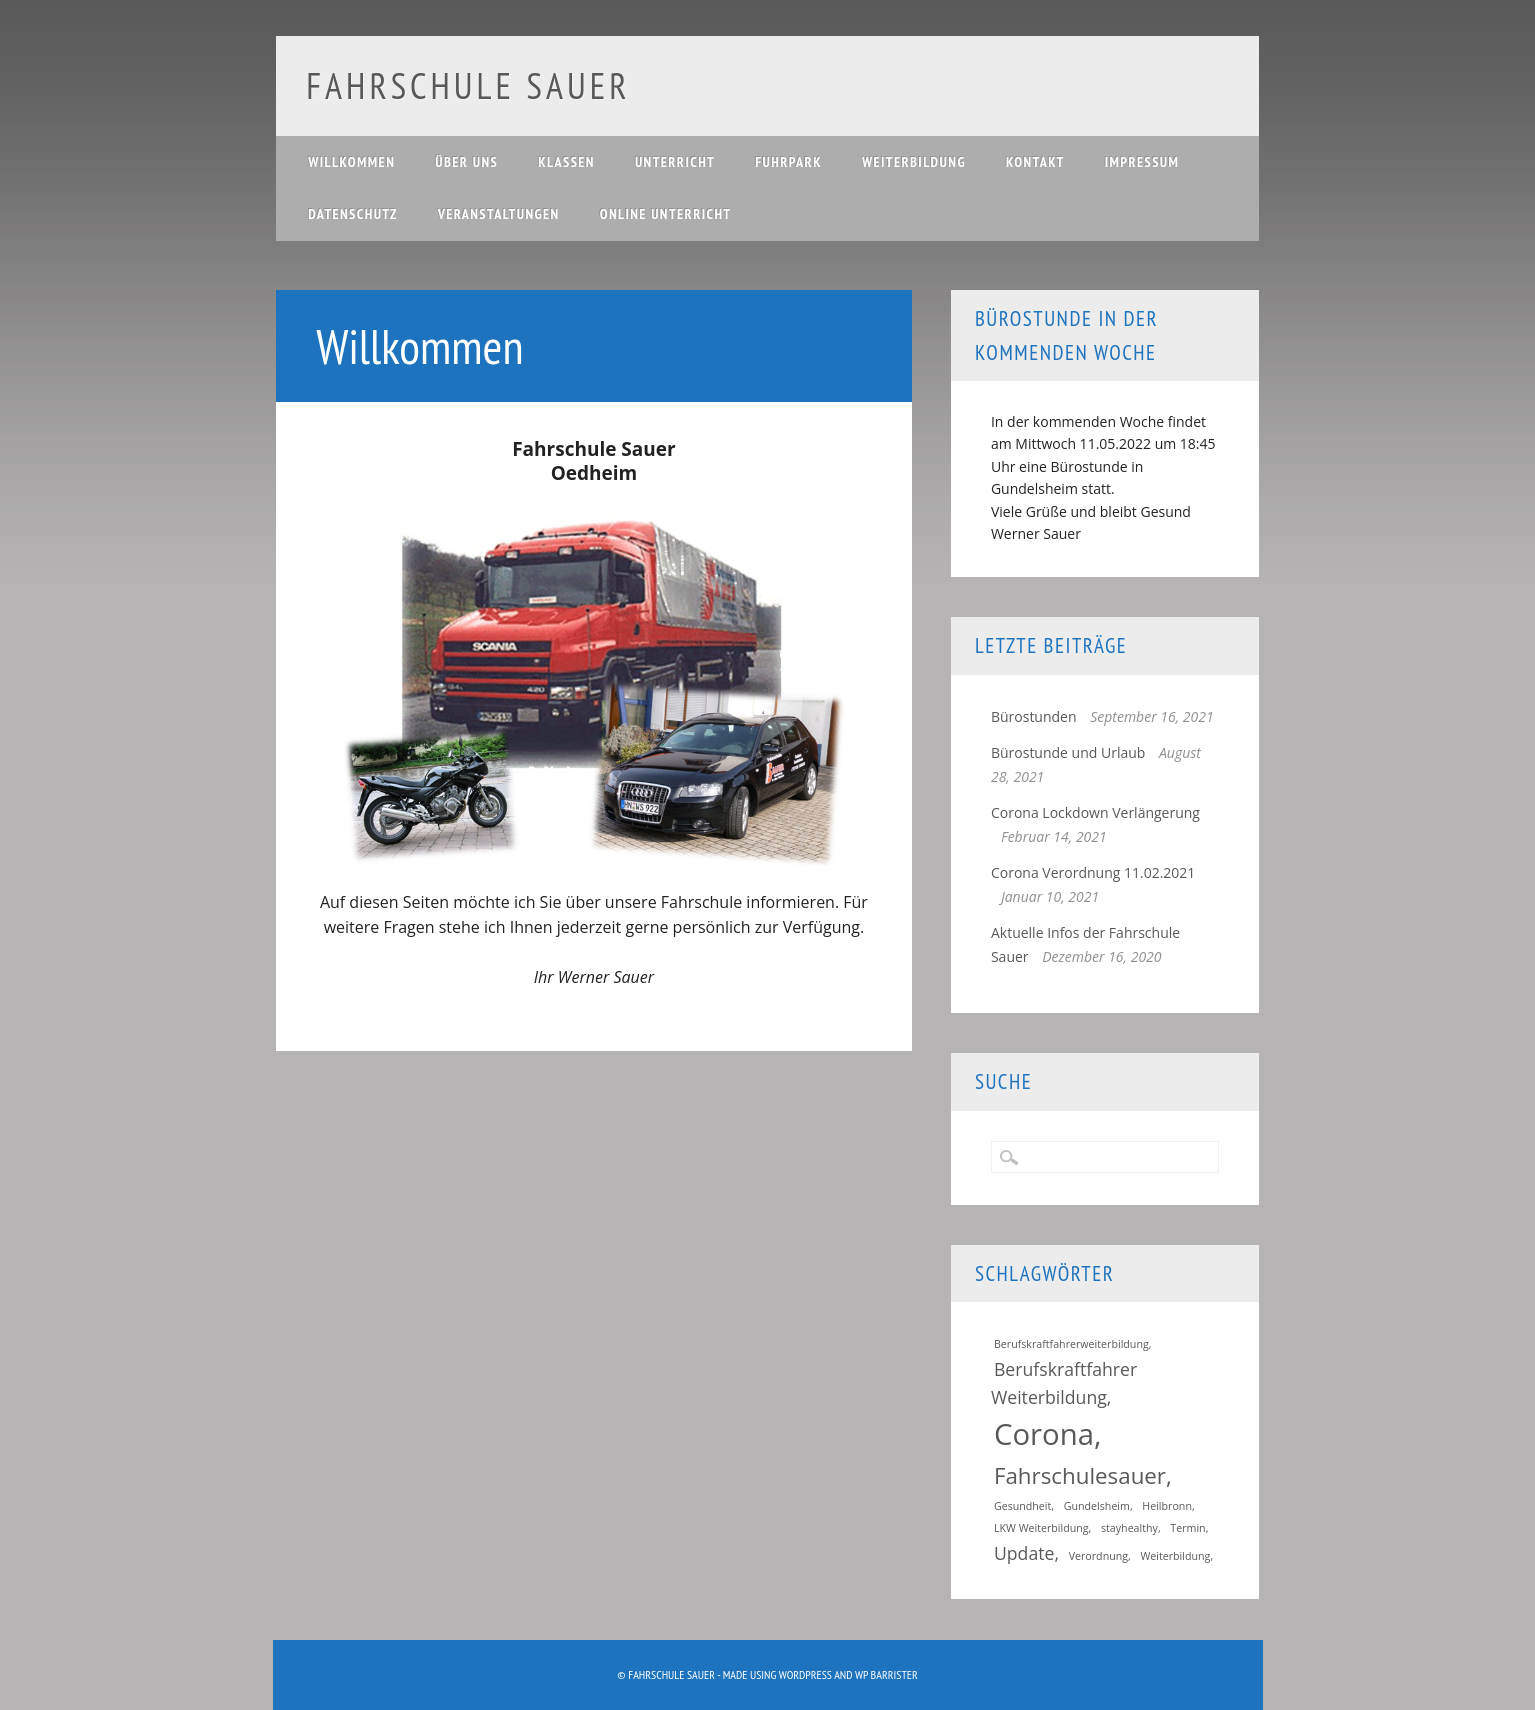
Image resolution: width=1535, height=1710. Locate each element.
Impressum (1142, 162)
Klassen (566, 162)
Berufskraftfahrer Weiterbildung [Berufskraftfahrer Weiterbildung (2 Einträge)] (1064, 1383)
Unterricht (675, 162)
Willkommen (351, 162)
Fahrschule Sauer (468, 85)
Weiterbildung (914, 162)
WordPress (805, 1674)
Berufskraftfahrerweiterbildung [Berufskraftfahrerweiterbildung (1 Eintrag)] (1071, 1344)
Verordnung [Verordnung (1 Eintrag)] (1098, 1556)
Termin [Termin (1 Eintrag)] (1187, 1528)
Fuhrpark (788, 162)
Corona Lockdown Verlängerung (1095, 812)
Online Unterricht (666, 214)
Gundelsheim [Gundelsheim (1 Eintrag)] (1097, 1506)
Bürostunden (1034, 716)
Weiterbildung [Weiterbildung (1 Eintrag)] (1175, 1556)
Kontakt (1035, 162)
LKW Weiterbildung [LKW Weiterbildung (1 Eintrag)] (1041, 1528)
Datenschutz (352, 214)
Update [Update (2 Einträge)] (1024, 1553)
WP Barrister (886, 1674)
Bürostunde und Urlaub (1068, 752)
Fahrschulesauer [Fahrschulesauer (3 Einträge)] (1080, 1475)
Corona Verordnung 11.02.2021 (1093, 872)
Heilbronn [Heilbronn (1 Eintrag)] (1167, 1506)
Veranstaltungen (499, 214)
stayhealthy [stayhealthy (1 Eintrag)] (1129, 1528)
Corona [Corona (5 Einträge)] (1044, 1434)
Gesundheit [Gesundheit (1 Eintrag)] (1022, 1506)
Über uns (466, 162)
